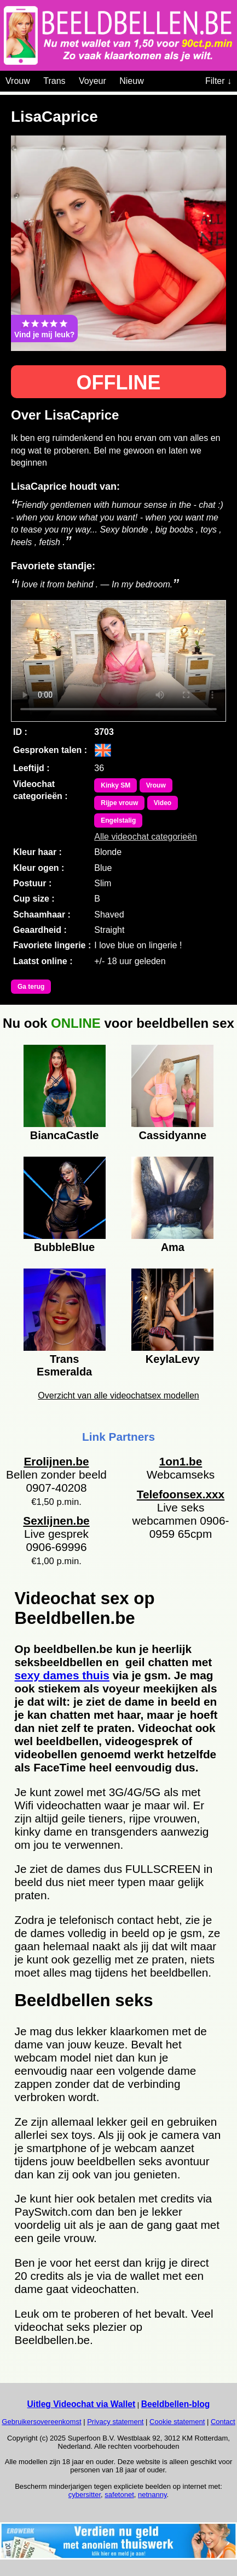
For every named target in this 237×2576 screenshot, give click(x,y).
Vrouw (17, 81)
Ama (172, 1247)
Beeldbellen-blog (175, 2404)
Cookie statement (177, 2422)
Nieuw (131, 81)
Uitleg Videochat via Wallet (81, 2404)
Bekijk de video (118, 661)
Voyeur (92, 81)
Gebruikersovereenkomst (41, 2422)
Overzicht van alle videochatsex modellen (118, 1395)
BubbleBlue (64, 1247)
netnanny (152, 2494)
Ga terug (31, 986)
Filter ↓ (218, 81)
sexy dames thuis (62, 1675)
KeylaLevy (173, 1359)
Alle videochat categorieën (145, 836)
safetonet (119, 2494)
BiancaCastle (64, 1135)
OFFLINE (119, 382)
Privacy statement (115, 2422)
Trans (54, 81)
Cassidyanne (172, 1135)
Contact (223, 2422)
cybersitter (84, 2494)
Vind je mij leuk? (44, 328)
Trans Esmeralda (64, 1364)
